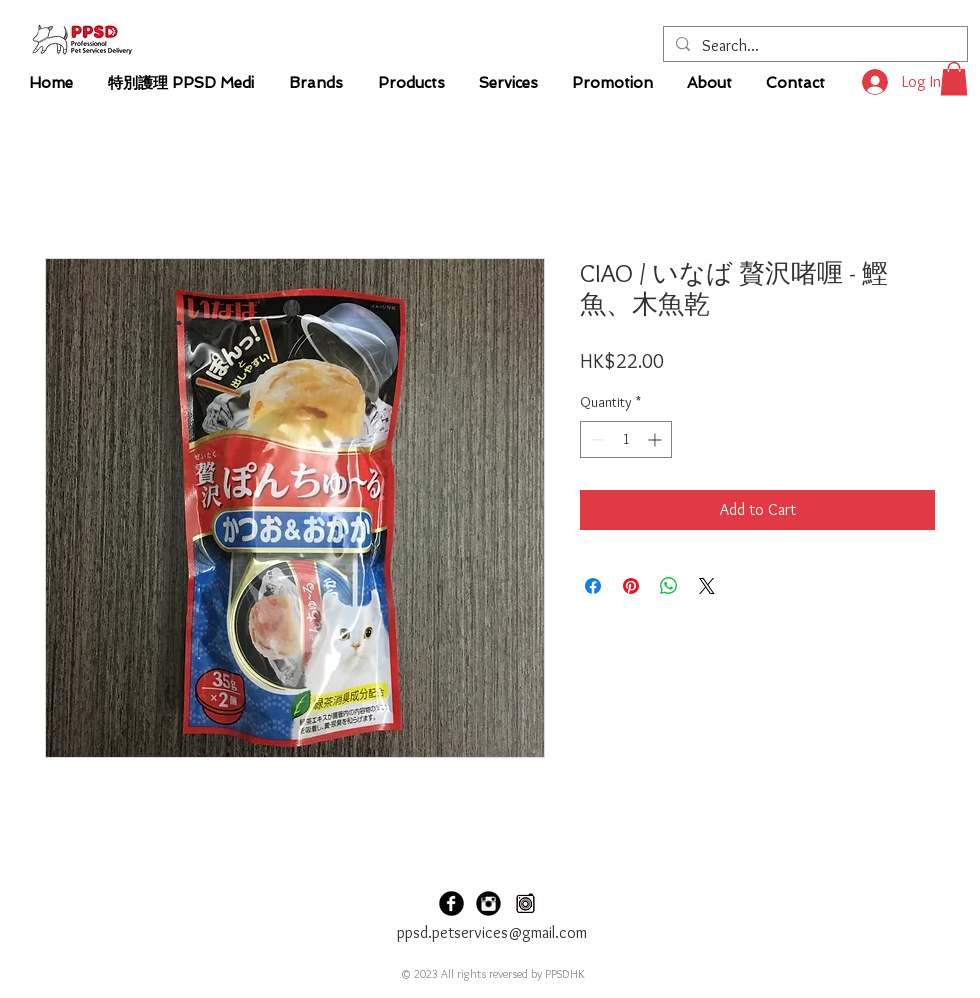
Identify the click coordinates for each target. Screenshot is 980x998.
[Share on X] (707, 586)
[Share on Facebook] (593, 586)
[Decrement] (595, 439)
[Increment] (656, 439)
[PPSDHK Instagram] (488, 903)
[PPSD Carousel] (525, 903)
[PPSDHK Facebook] (451, 903)
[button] (954, 78)
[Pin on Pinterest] (631, 586)
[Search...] (813, 46)
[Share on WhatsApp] (669, 586)
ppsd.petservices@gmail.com (492, 932)
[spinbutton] (626, 439)
